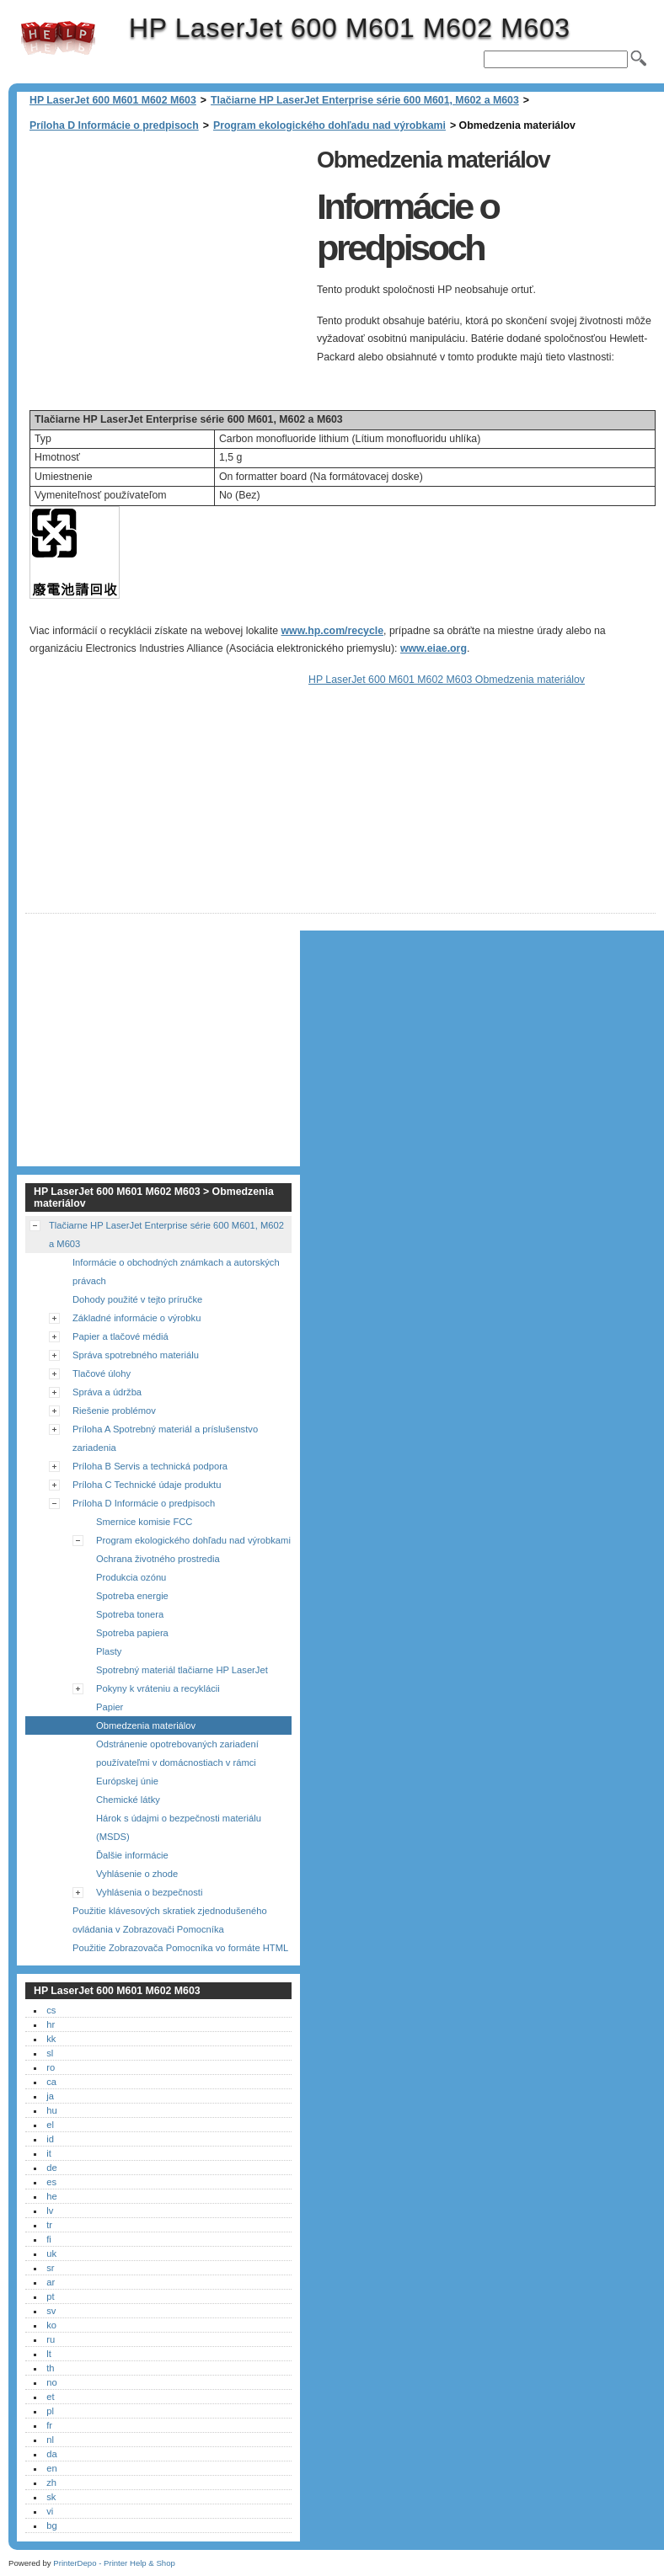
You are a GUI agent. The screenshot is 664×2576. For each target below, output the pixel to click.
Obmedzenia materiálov (145, 1725)
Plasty (108, 1651)
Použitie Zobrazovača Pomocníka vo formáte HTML (180, 1948)
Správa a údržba (107, 1392)
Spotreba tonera (129, 1614)
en (51, 2468)
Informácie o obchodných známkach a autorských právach (176, 1271)
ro (50, 2067)
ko (51, 2325)
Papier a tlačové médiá (120, 1336)
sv (51, 2311)
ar (50, 2282)
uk (51, 2253)
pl (50, 2411)
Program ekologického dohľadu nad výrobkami (329, 125)
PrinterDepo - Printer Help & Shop (114, 2563)
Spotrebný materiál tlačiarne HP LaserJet (182, 1670)
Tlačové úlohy (101, 1373)
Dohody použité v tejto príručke (137, 1299)
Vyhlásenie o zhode (137, 1874)
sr (50, 2268)
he (51, 2196)
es (51, 2182)
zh (51, 2482)
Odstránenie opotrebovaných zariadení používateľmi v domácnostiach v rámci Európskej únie (177, 1762)
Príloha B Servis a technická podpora (150, 1466)
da (51, 2454)
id (50, 2139)
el (50, 2125)
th (50, 2368)
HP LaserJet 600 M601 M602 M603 (58, 38)
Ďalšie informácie (132, 1855)
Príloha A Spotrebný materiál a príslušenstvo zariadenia (165, 1438)
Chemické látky (128, 1800)
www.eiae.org (433, 648)
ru (50, 2339)
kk (51, 2039)
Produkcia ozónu (131, 1577)
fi (48, 2239)
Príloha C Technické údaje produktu (146, 1485)
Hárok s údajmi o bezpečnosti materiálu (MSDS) (178, 1827)
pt (50, 2296)
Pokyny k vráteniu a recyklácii (158, 1688)
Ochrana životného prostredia (158, 1559)
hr (50, 2024)
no (51, 2382)
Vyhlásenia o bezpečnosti (149, 1892)
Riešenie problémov (114, 1410)
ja (50, 2096)
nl (50, 2440)
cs (51, 2010)
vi (49, 2511)
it (48, 2153)
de (51, 2168)
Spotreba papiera (132, 1633)
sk (51, 2497)
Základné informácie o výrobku (136, 1318)
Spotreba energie (132, 1596)
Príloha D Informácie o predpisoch (114, 125)
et (50, 2397)
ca (51, 2082)
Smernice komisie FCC (144, 1522)
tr (49, 2225)
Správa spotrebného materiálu (135, 1355)
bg (51, 2525)
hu (51, 2110)
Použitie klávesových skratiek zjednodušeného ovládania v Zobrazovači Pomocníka (169, 1920)
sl (49, 2053)
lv (49, 2210)
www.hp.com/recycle (332, 631)
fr (49, 2425)
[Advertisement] (166, 260)
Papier (109, 1707)
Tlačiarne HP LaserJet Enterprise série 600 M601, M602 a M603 (365, 100)
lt (48, 2354)
